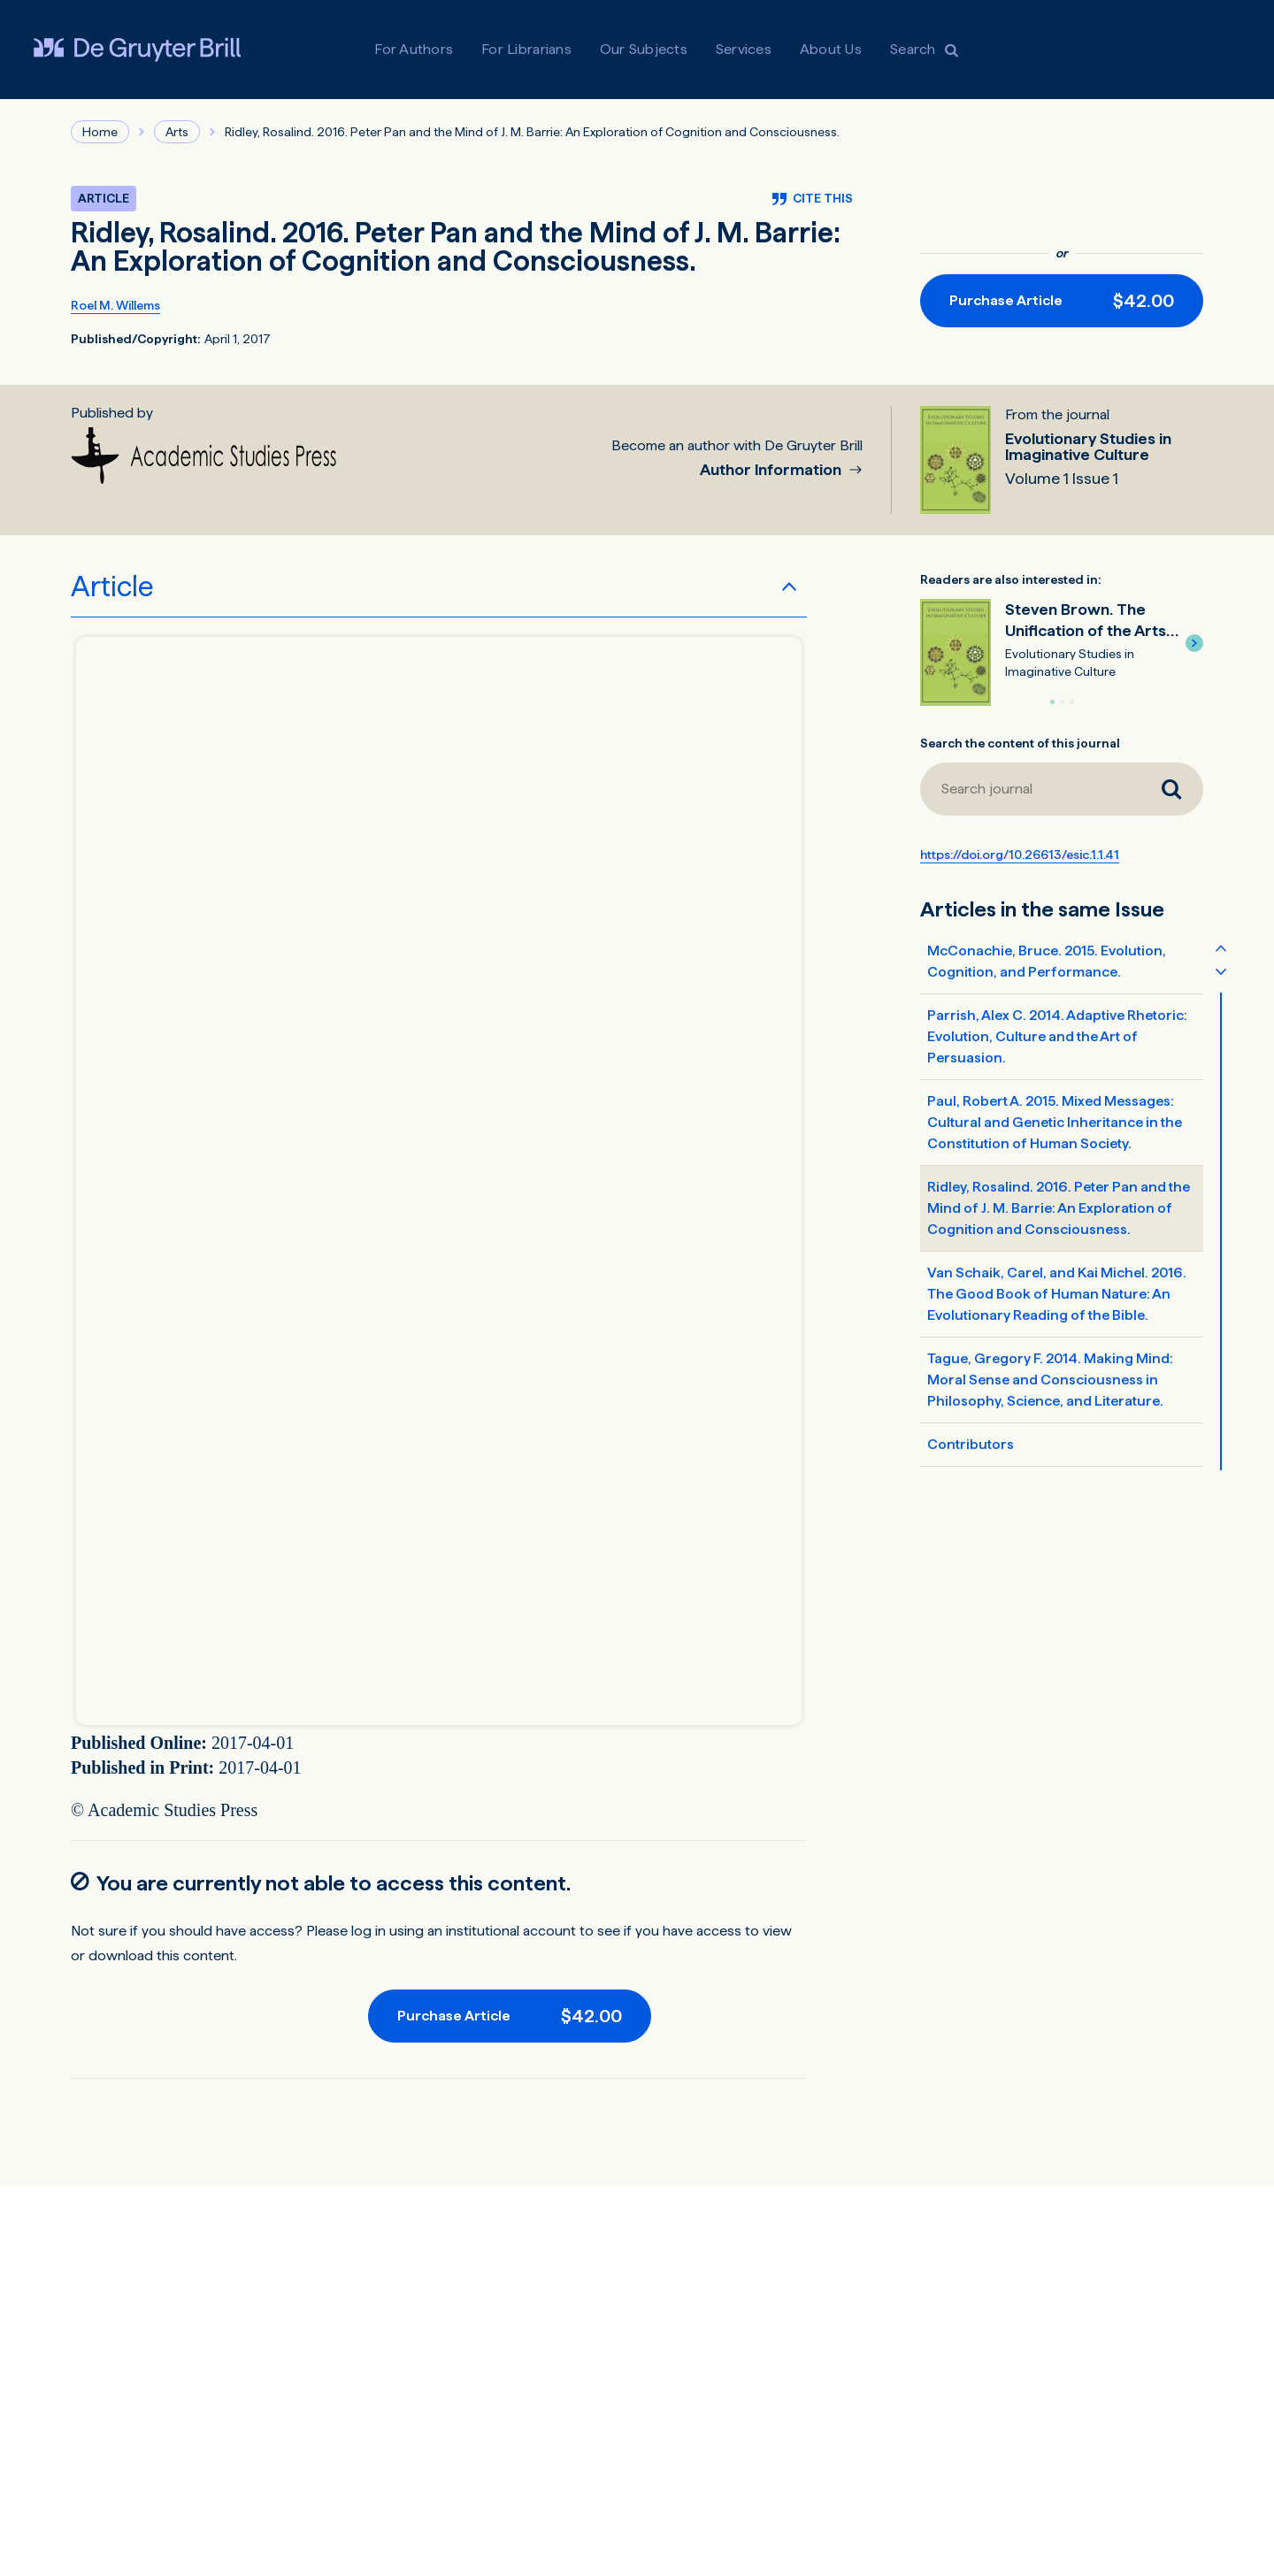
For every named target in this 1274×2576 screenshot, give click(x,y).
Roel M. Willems (115, 305)
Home (100, 132)
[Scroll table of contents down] (1221, 970)
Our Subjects (643, 49)
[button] (1194, 643)
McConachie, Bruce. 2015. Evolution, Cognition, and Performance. (1046, 961)
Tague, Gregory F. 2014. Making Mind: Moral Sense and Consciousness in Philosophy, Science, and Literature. (1050, 1379)
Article (112, 586)
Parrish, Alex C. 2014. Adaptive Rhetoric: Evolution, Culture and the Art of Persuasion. (1057, 1036)
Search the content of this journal (1020, 743)
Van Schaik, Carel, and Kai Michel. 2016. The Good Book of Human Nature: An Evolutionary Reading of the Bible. (1056, 1293)
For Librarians (526, 49)
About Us (831, 49)
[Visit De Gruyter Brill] (137, 50)
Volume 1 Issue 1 (1061, 478)
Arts (176, 132)
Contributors (970, 1444)
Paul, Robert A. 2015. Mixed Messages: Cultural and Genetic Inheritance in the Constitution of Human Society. (1054, 1122)
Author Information (772, 470)
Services (743, 49)
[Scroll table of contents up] (1221, 947)
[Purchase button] (1061, 300)
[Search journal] (1171, 789)
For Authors (413, 49)
